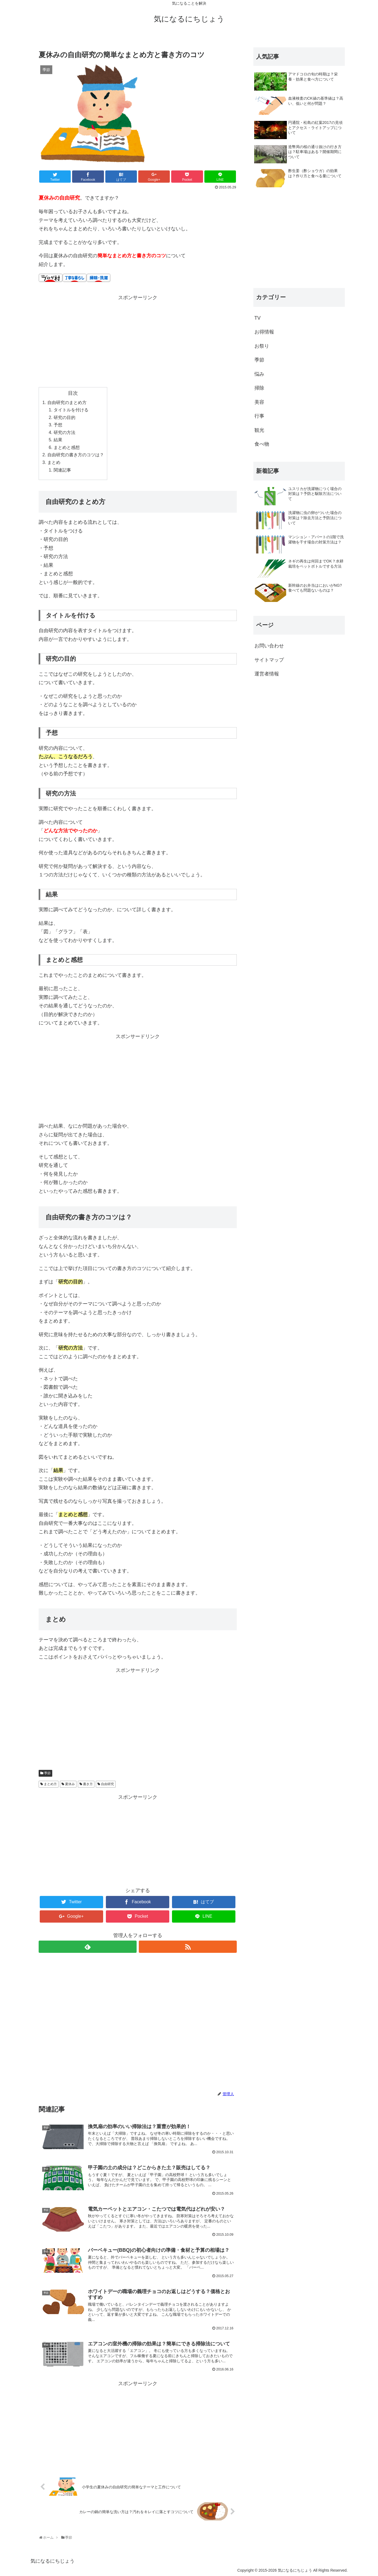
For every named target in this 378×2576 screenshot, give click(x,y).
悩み (259, 374)
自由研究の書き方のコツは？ (75, 454)
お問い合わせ (269, 645)
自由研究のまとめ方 (67, 402)
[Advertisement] (138, 340)
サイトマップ (269, 660)
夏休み (70, 1784)
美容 (259, 402)
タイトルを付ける (71, 409)
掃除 (259, 388)
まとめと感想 (67, 447)
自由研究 (107, 1784)
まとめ (53, 462)
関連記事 (62, 469)
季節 (47, 1773)
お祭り (261, 346)
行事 (259, 416)
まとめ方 (50, 1784)
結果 (58, 439)
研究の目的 (64, 417)
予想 (58, 424)
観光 (259, 430)
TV (257, 318)
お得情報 (264, 332)
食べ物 (261, 444)
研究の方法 (64, 432)
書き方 (88, 1784)
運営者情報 (266, 674)
